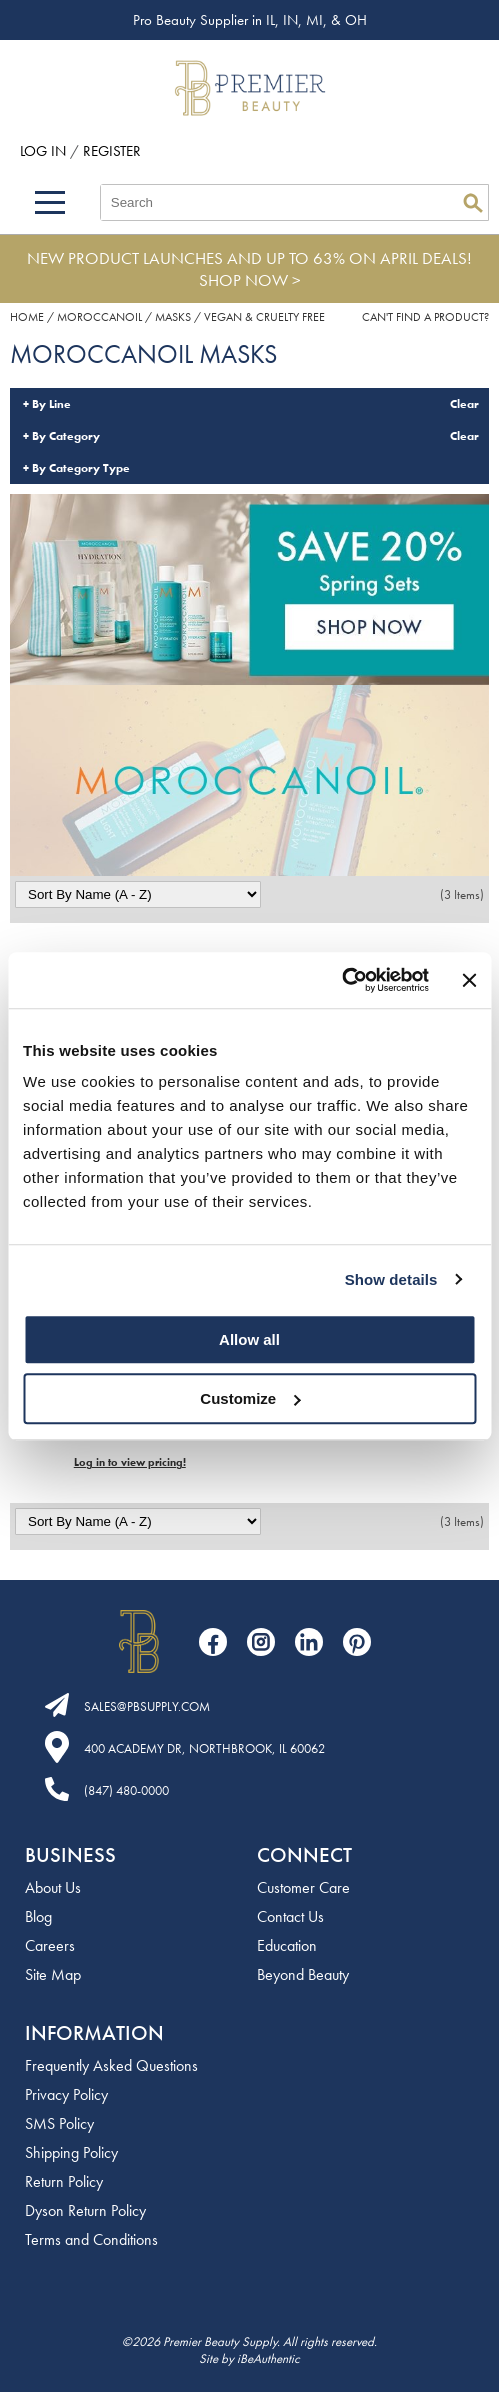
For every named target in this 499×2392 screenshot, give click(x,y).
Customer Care (303, 1887)
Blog (38, 1916)
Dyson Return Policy (85, 2210)
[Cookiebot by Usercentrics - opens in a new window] (341, 980)
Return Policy (64, 2181)
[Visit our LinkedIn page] (309, 1642)
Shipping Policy (71, 2152)
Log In (45, 151)
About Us (53, 1887)
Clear (464, 404)
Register (112, 151)
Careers (50, 1945)
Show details (391, 1279)
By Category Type (81, 468)
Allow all (249, 1339)
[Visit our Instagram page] (261, 1642)
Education (287, 1945)
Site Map (53, 1974)
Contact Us (290, 1916)
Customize (250, 1398)
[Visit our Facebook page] (213, 1642)
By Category (66, 436)
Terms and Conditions (91, 2239)
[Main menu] (50, 202)
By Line (51, 404)
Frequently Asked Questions (111, 2065)
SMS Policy (59, 2123)
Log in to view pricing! (130, 1462)
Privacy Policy (66, 2094)
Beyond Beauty (303, 1974)
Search (473, 203)
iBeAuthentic (268, 2358)
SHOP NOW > (250, 280)
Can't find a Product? (425, 317)
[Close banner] (469, 980)
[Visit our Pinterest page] (357, 1642)
